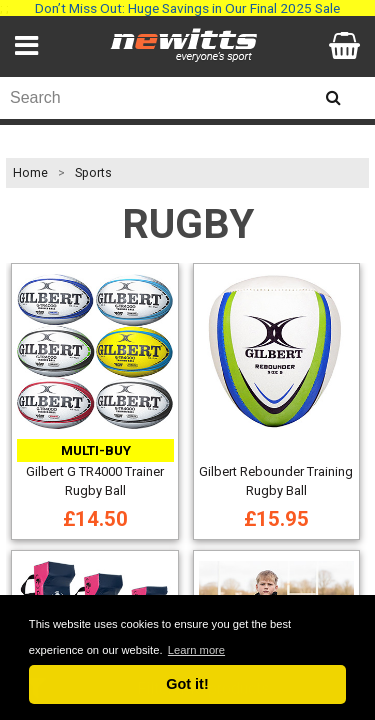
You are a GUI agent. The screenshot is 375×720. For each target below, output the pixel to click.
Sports (93, 173)
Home (30, 173)
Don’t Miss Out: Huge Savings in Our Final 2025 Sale (187, 8)
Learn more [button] (196, 650)
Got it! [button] (187, 684)
